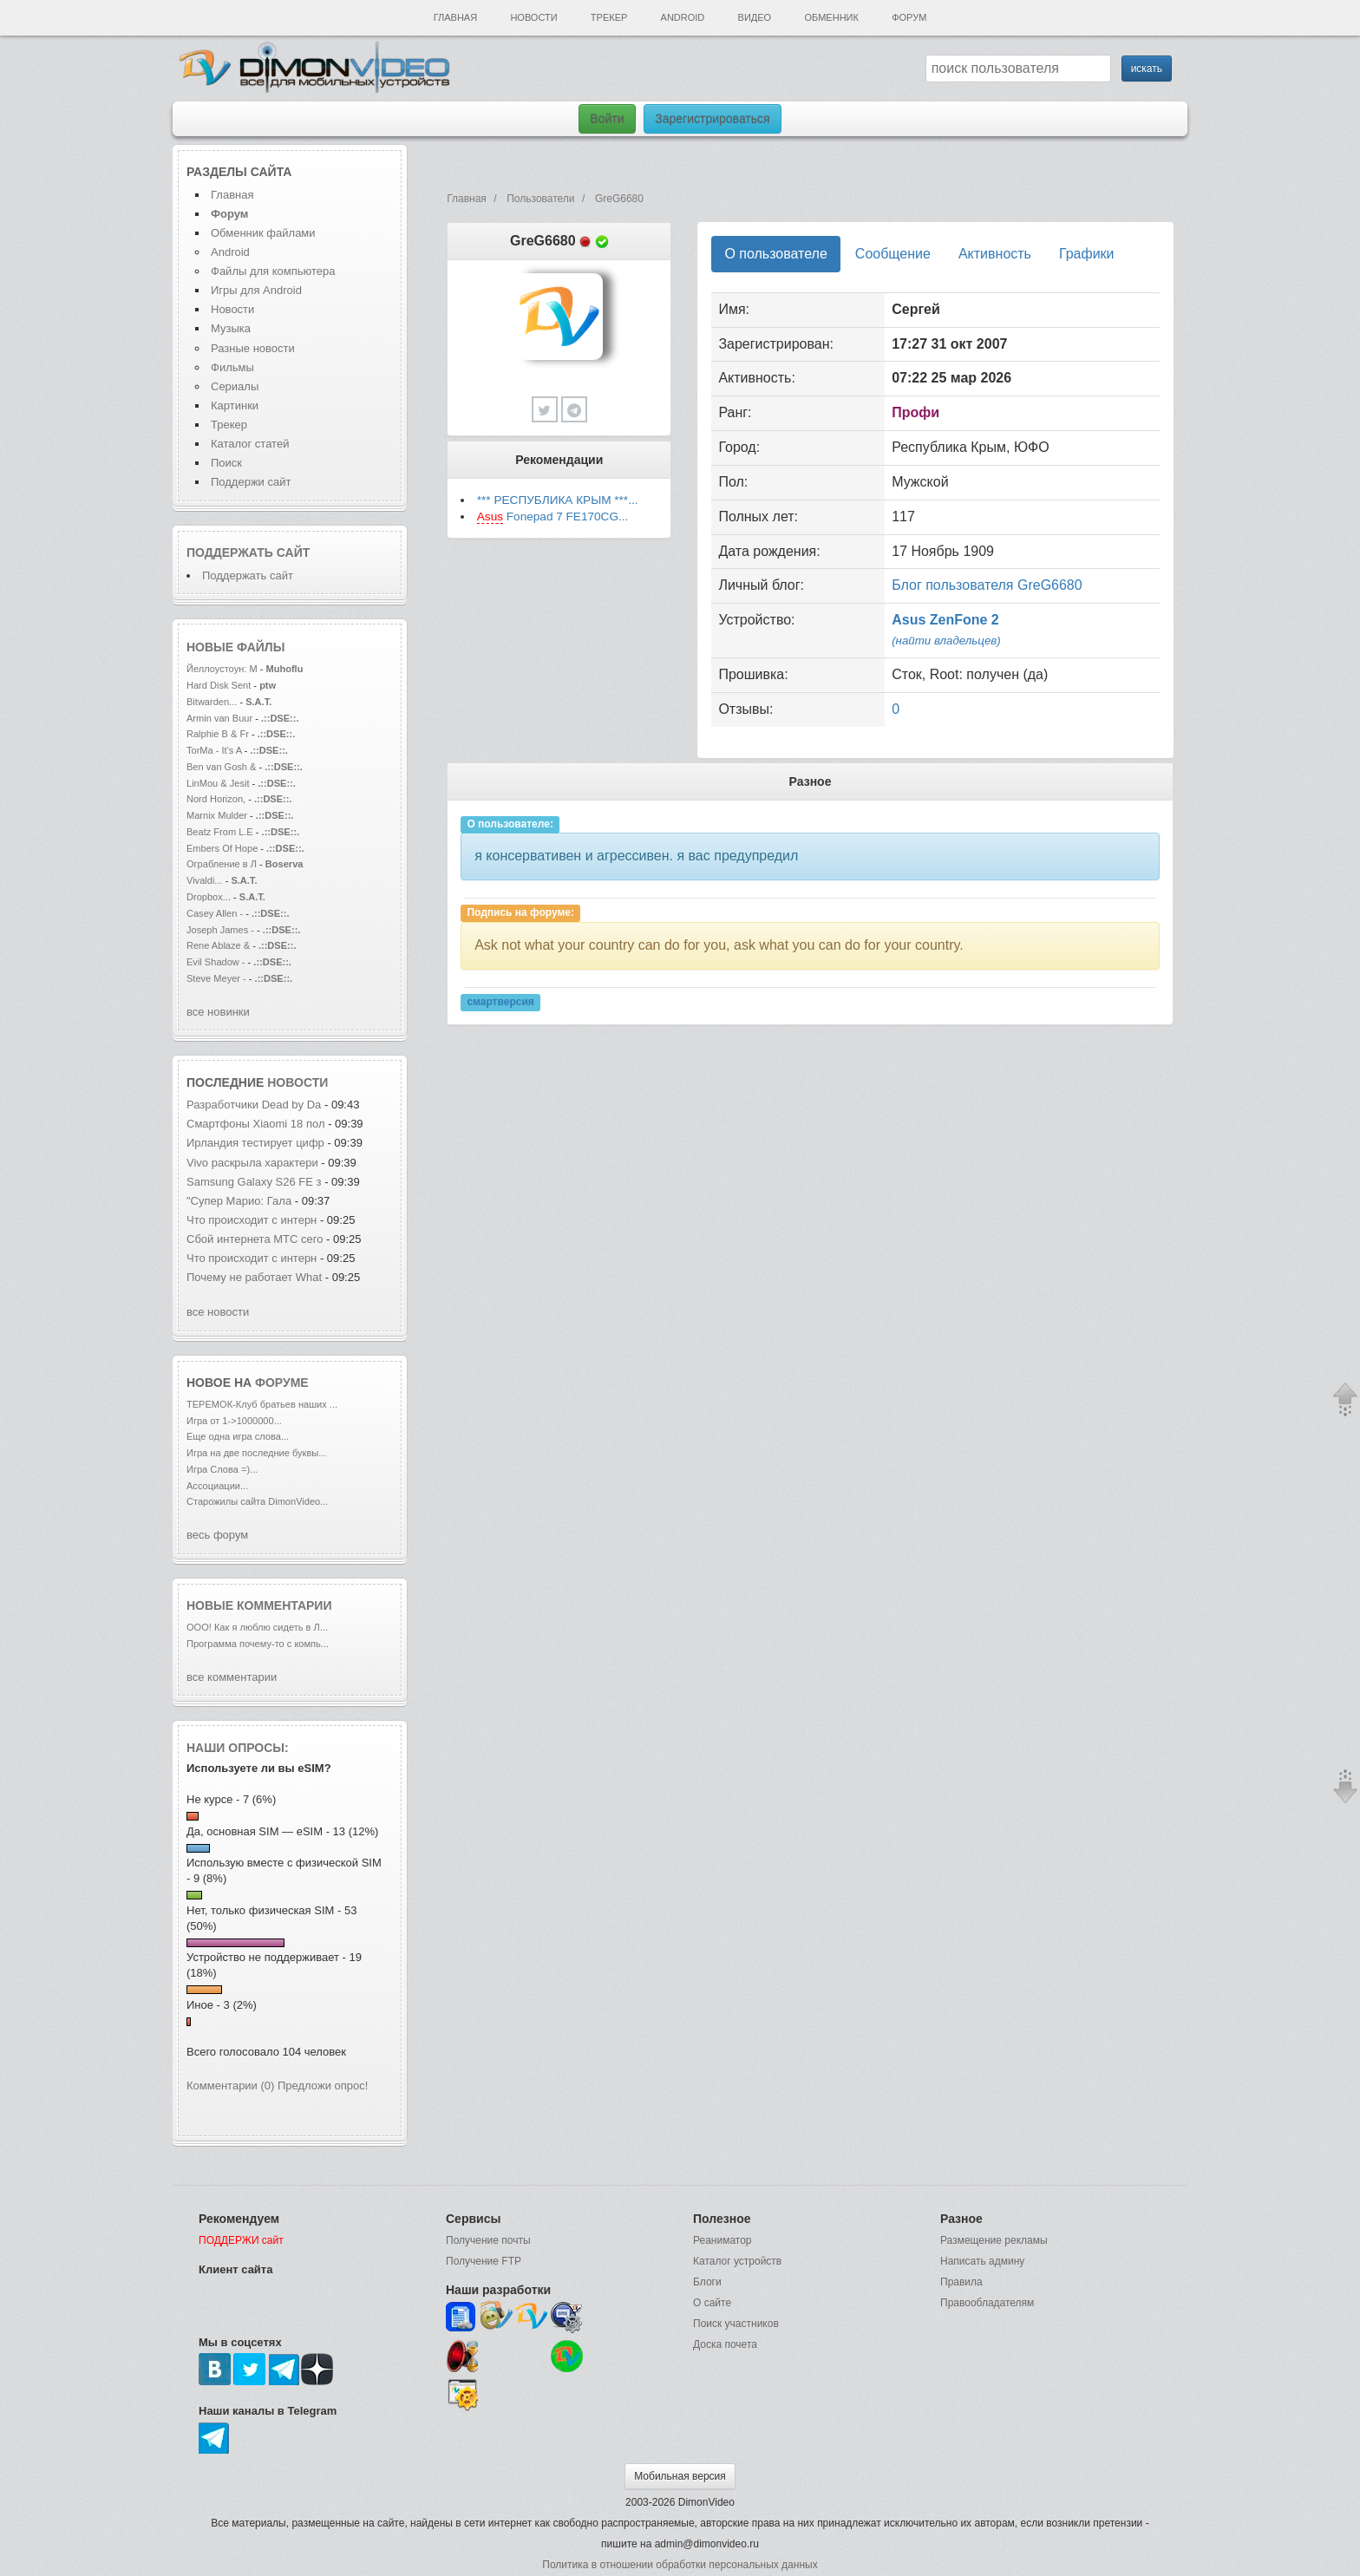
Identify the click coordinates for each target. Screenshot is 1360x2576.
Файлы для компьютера (273, 271)
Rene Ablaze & (219, 945)
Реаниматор (722, 2240)
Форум (909, 17)
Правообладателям (987, 2303)
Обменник (831, 17)
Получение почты (488, 2240)
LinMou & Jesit (217, 783)
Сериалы (234, 386)
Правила (961, 2282)
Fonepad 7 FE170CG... (553, 517)
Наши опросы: (237, 1748)
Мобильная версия (680, 2476)
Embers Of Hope (222, 848)
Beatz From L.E (219, 832)
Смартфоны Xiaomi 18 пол (255, 1123)
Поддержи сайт (251, 481)
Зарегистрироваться (712, 119)
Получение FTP (483, 2261)
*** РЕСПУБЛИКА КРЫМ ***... (557, 500)
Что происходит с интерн (251, 1219)
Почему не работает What (254, 1277)
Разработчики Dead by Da (253, 1104)
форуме (282, 1382)
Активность (994, 253)
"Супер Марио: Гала (238, 1200)
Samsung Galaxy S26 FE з (254, 1181)
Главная (455, 17)
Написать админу (982, 2261)
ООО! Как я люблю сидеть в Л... (257, 1627)
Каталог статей (250, 443)
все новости (217, 1311)
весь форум (217, 1534)
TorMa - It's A (214, 750)
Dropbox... (208, 897)
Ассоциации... (217, 1486)
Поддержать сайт (248, 552)
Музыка (231, 328)
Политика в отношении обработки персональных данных (679, 2565)
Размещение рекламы (994, 2240)
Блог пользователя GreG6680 (987, 585)
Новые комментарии (259, 1605)
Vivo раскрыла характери (252, 1162)
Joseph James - (220, 930)
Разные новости (253, 348)
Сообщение (893, 253)
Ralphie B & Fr (217, 734)
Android (683, 17)
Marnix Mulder (218, 815)
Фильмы (232, 367)
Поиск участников (736, 2324)
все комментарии (231, 1677)
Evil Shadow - (217, 962)
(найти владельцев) (946, 640)
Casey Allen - (215, 913)
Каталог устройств (737, 2261)
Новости (533, 17)
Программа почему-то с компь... (257, 1643)
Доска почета (725, 2344)
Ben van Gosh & (221, 767)
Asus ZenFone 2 (945, 619)
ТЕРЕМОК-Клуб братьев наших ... (261, 1404)
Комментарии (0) (230, 2085)
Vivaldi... (204, 880)
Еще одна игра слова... (237, 1436)
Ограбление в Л (221, 864)
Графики (1087, 253)
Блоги (707, 2282)
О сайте (712, 2303)
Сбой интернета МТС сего (254, 1239)
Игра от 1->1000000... (234, 1420)
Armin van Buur (219, 718)
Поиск (226, 462)
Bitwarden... (211, 701)
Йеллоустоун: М (222, 669)
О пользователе (775, 253)
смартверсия (500, 1003)
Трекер (609, 17)
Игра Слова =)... (222, 1469)
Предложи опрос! (323, 2085)
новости (297, 1082)
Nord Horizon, (217, 799)
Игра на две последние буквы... (256, 1453)
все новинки (218, 1011)
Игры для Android (256, 290)
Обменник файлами (263, 232)
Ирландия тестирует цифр (255, 1142)
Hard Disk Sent (218, 685)
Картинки (234, 405)
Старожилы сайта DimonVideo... (257, 1501)
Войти (607, 119)
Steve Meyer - (217, 978)
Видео (755, 17)
